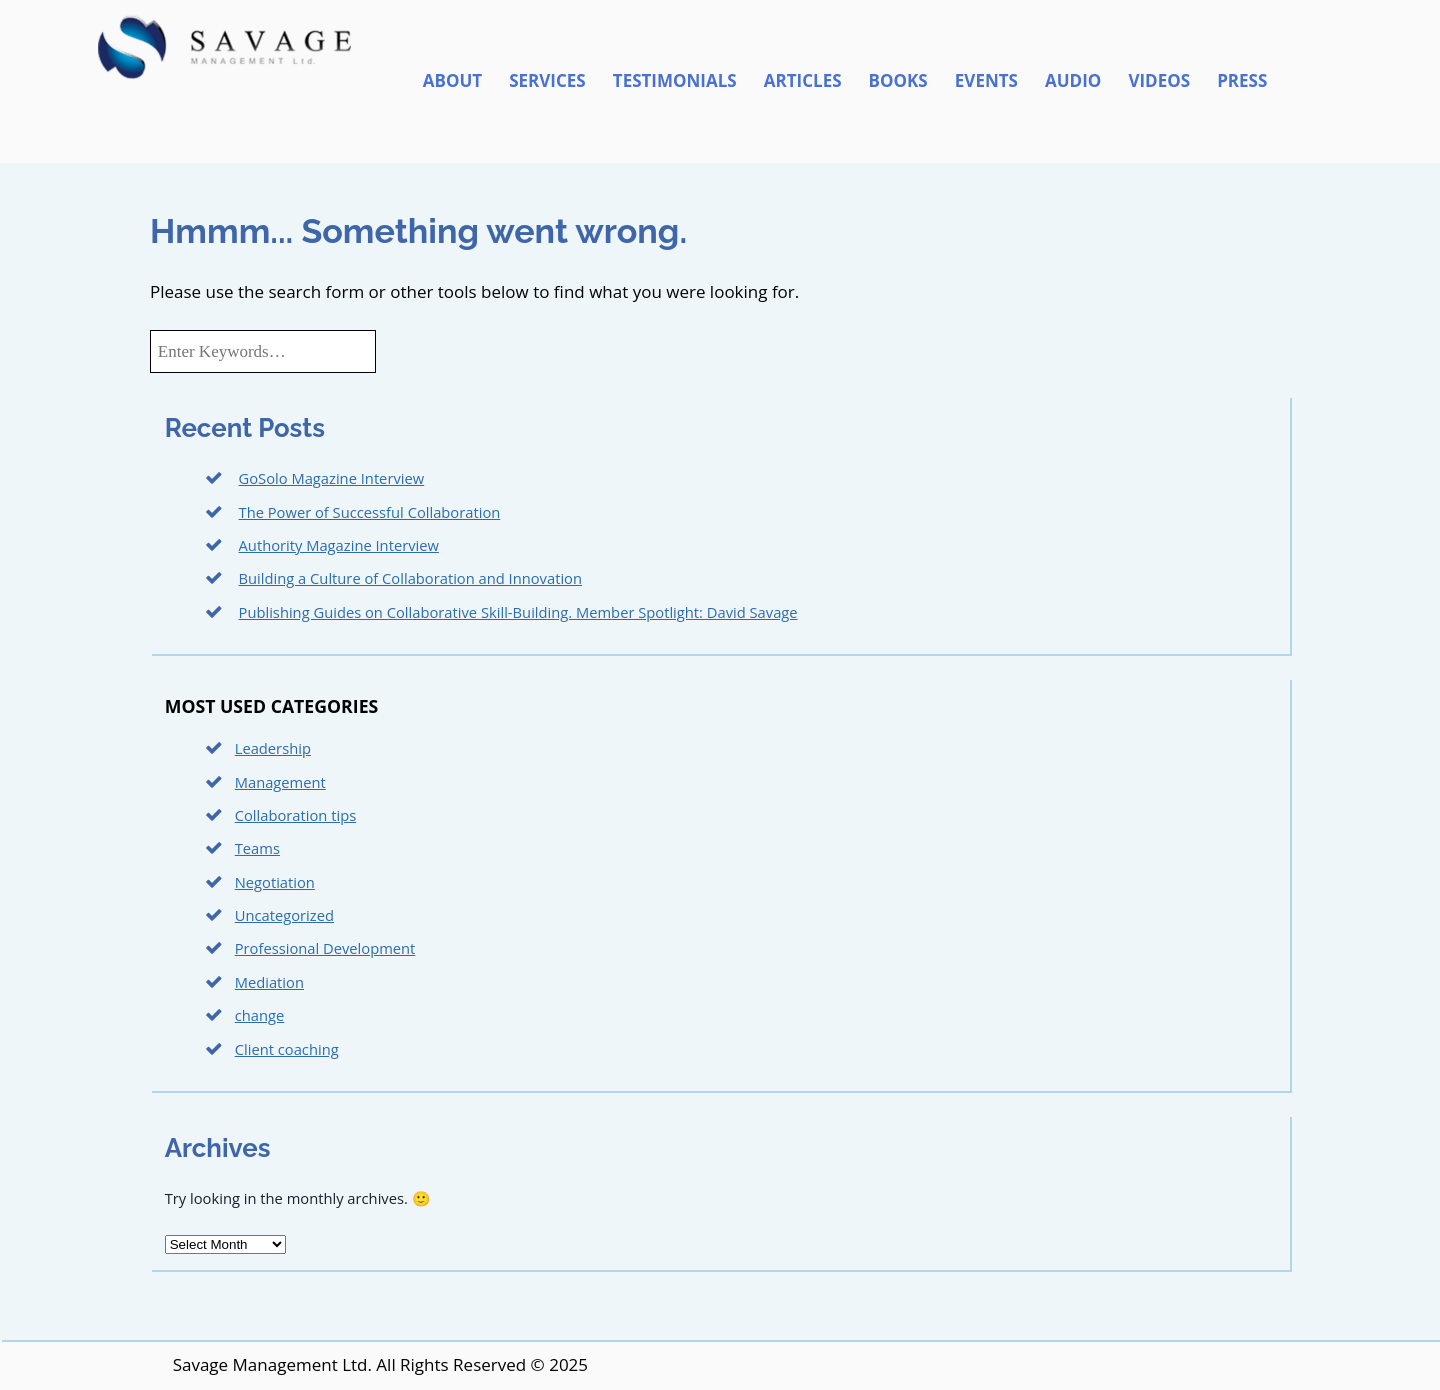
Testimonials (675, 80)
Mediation (269, 982)
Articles (803, 80)
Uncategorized (284, 915)
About (452, 80)
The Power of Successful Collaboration (370, 512)
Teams (257, 848)
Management (280, 782)
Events (986, 80)
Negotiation (275, 882)
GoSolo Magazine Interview (332, 478)
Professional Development (325, 948)
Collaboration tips (295, 815)
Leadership (273, 748)
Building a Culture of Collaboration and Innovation (410, 578)
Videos (1159, 80)
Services (547, 80)
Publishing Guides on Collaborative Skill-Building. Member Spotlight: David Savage (518, 612)
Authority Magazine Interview (339, 545)
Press (1242, 80)
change (260, 1015)
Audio (1073, 80)
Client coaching (287, 1049)
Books (898, 80)
